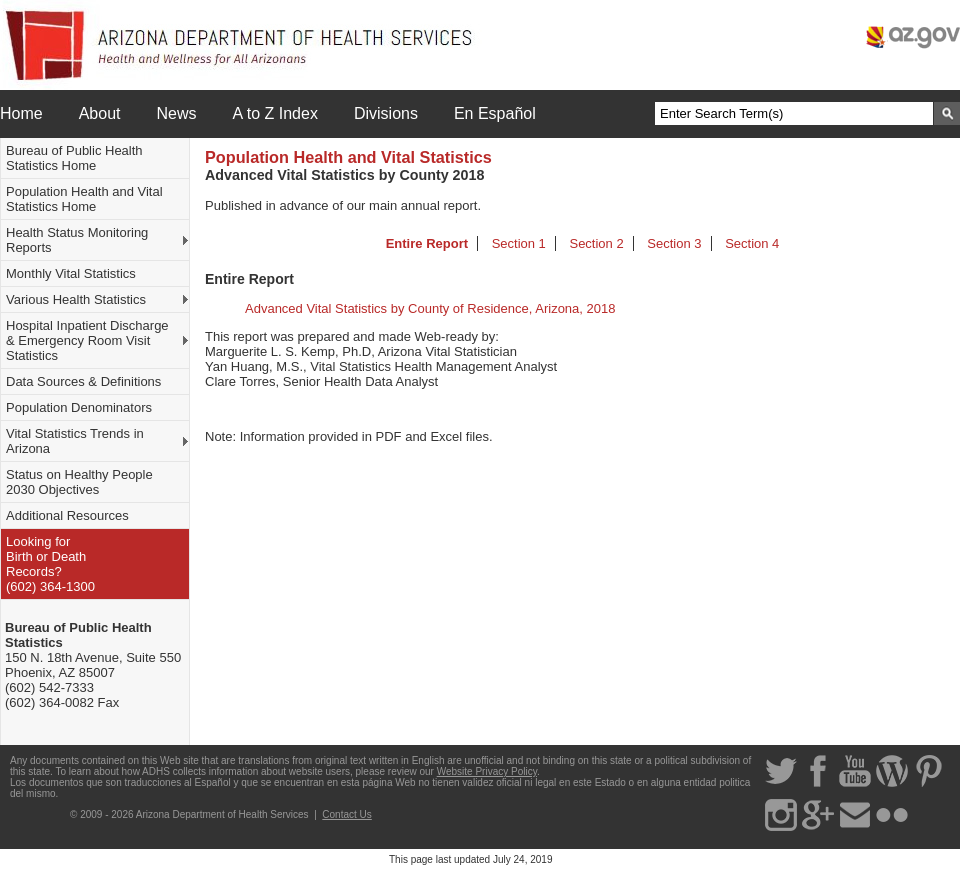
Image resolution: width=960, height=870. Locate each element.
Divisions (386, 113)
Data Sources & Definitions (83, 381)
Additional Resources (67, 515)
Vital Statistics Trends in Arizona (75, 441)
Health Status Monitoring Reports (77, 240)
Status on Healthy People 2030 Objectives (79, 482)
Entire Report (427, 243)
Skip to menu (0, 0)
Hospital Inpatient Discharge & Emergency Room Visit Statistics (87, 340)
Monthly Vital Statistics (71, 273)
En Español (495, 113)
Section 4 (752, 243)
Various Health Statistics (76, 299)
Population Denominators (79, 407)
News (177, 113)
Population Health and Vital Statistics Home (84, 199)
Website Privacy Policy (487, 771)
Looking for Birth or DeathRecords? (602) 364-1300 (50, 564)
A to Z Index (275, 113)
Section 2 (596, 243)
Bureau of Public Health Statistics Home (74, 158)
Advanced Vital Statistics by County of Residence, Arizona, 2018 (430, 308)
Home (21, 113)
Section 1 (519, 243)
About (100, 113)
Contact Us (346, 814)
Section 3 (674, 243)
